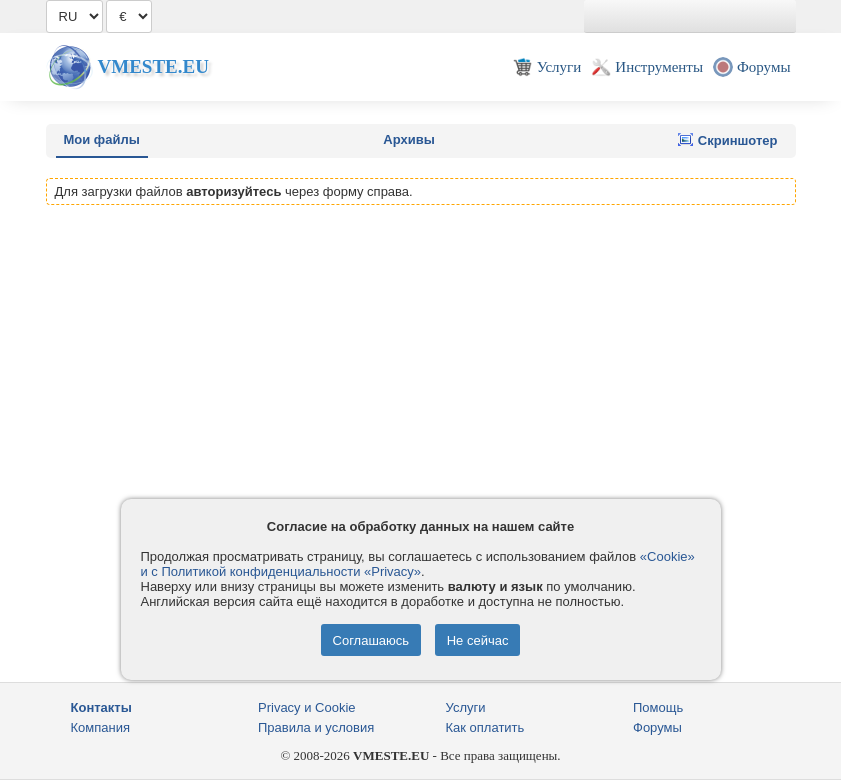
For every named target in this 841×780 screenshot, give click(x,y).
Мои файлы (102, 139)
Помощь (658, 707)
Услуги (466, 707)
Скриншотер (727, 140)
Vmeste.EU (153, 66)
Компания (101, 727)
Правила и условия (316, 727)
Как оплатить (485, 727)
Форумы (657, 727)
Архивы (408, 139)
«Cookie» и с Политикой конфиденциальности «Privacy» (418, 564)
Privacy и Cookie (307, 707)
